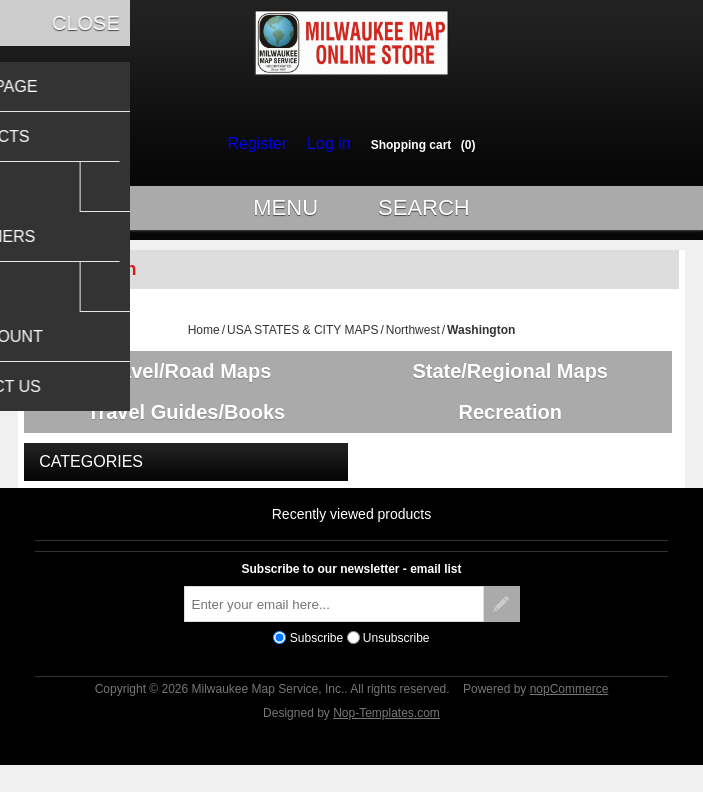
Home (204, 339)
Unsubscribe (396, 660)
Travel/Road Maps (186, 380)
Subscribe (316, 660)
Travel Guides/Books (186, 428)
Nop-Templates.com (386, 735)
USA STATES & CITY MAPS (302, 339)
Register (262, 144)
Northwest (413, 339)
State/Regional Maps (517, 380)
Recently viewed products (352, 536)
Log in (324, 144)
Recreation (516, 428)
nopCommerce (569, 711)
